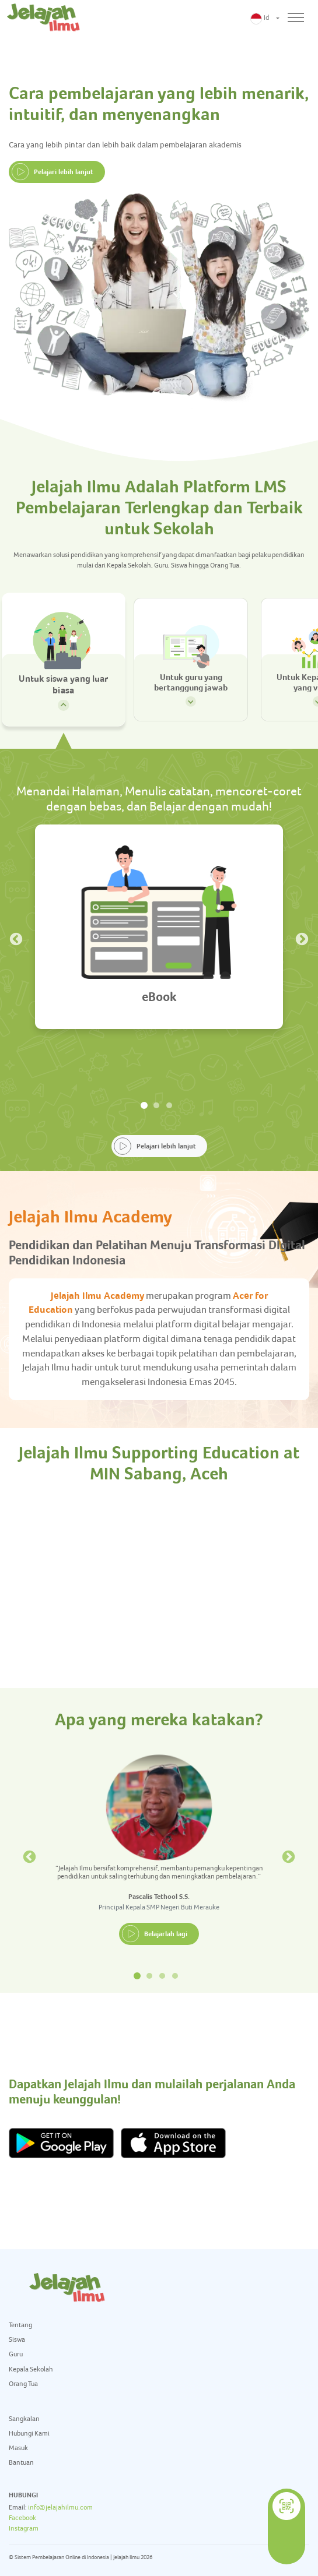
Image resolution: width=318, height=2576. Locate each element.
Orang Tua (23, 2384)
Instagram (24, 2528)
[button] (265, 18)
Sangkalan (24, 2419)
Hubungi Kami (29, 2433)
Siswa (17, 2339)
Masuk (18, 2448)
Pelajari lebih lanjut (63, 172)
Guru (16, 2354)
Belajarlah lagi (165, 1934)
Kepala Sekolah (31, 2369)
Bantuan (21, 2462)
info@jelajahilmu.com (60, 2507)
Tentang (20, 2325)
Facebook (22, 2518)
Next (300, 938)
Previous (14, 938)
